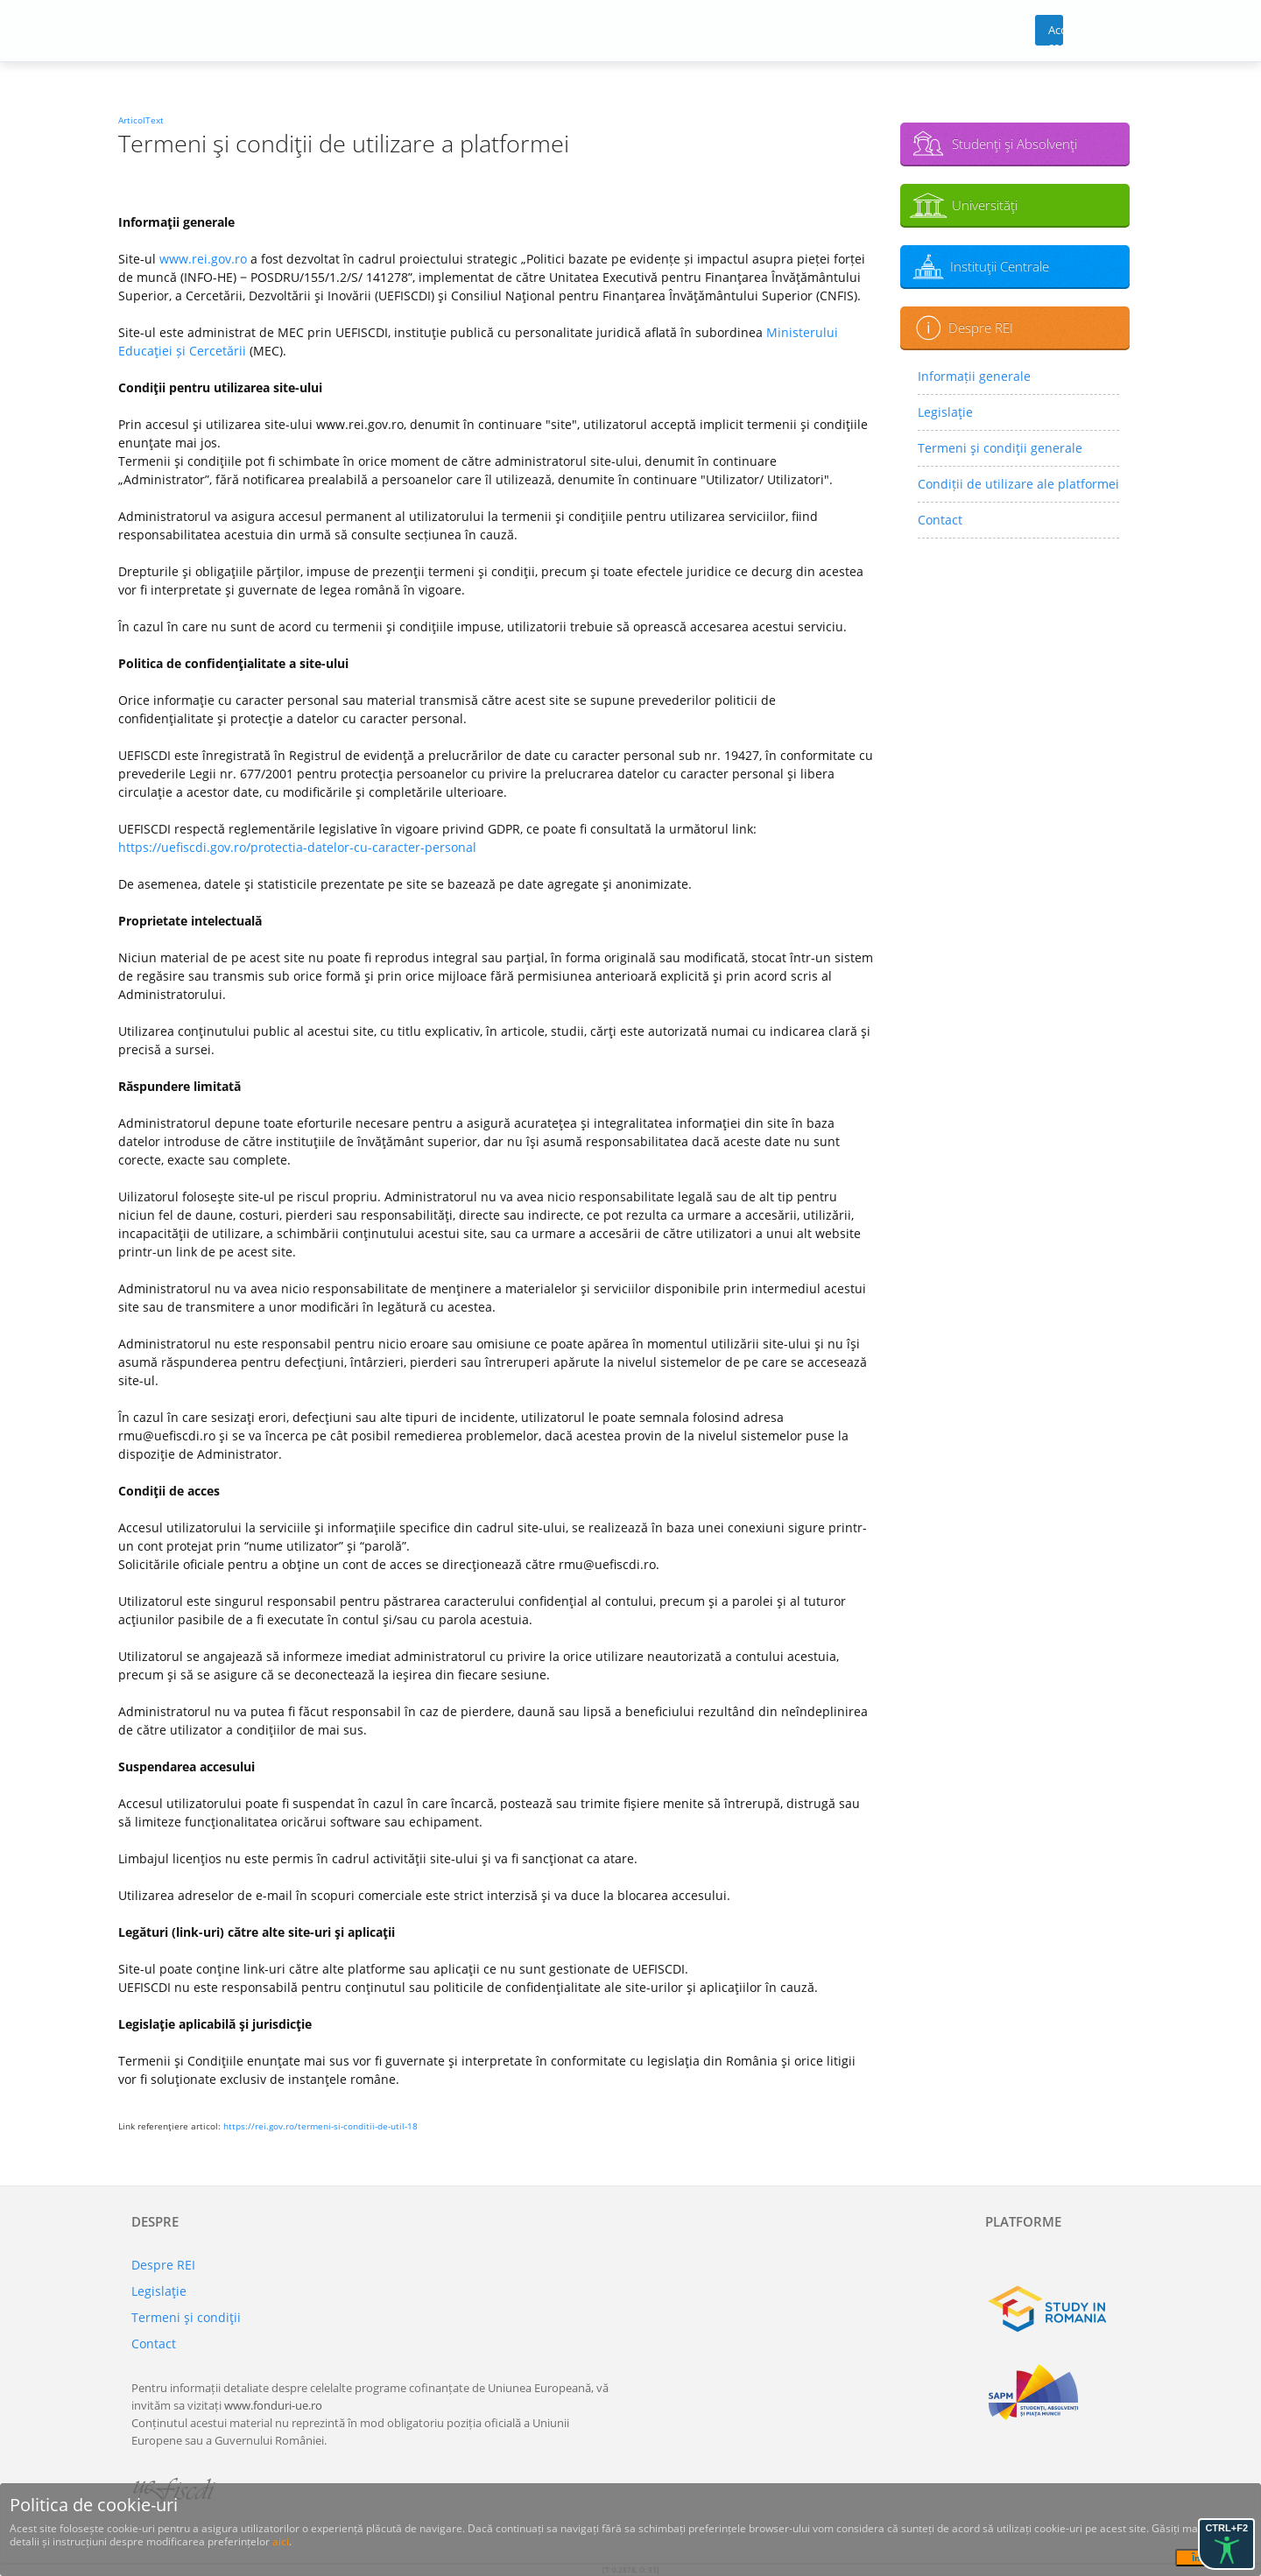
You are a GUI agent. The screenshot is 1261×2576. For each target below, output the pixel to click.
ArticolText (141, 120)
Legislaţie (945, 412)
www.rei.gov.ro (203, 258)
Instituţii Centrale (999, 266)
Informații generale (974, 376)
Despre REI (980, 327)
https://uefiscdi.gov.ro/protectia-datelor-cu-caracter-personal (297, 847)
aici (280, 2541)
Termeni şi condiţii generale (1000, 448)
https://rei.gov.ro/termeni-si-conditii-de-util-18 (320, 2126)
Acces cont (1055, 34)
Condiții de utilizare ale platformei (1018, 483)
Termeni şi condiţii (186, 2317)
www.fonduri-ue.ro (273, 2405)
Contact (940, 519)
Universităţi (985, 205)
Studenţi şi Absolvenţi (1014, 143)
